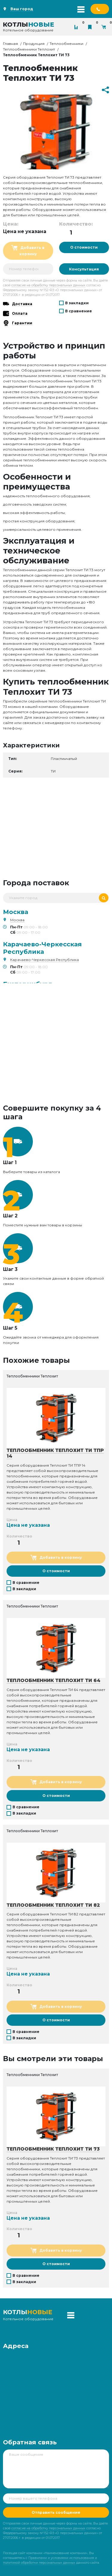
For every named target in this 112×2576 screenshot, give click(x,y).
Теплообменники (66, 43)
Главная (10, 43)
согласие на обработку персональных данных (48, 285)
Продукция (34, 43)
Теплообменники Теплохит (29, 49)
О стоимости (84, 247)
